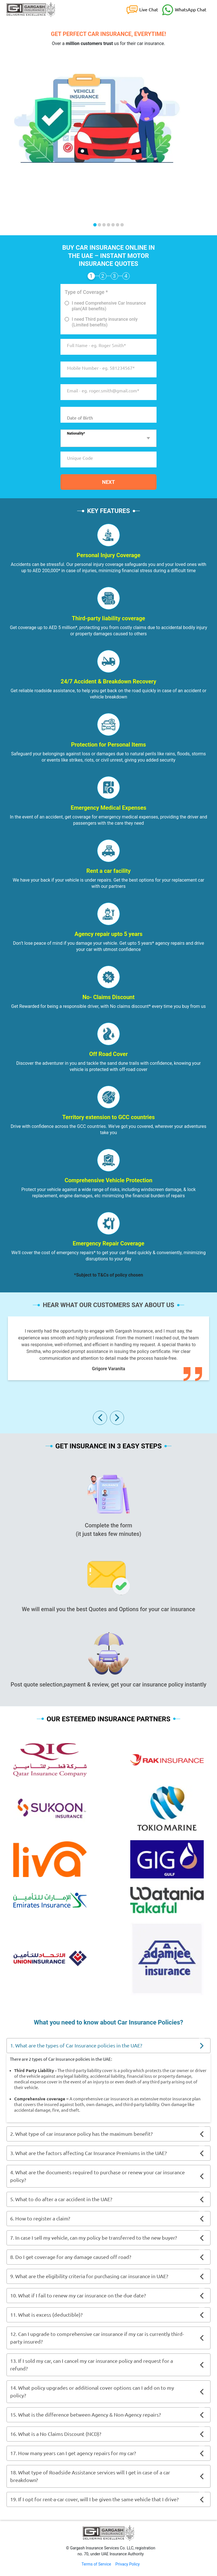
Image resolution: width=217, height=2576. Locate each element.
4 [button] (108, 224)
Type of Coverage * (86, 292)
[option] (108, 104)
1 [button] (95, 224)
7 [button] (122, 224)
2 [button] (99, 224)
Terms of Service (96, 2564)
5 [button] (113, 224)
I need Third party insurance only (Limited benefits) (105, 322)
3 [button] (104, 224)
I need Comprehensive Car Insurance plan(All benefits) (109, 305)
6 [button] (117, 224)
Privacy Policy (127, 2564)
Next (108, 482)
